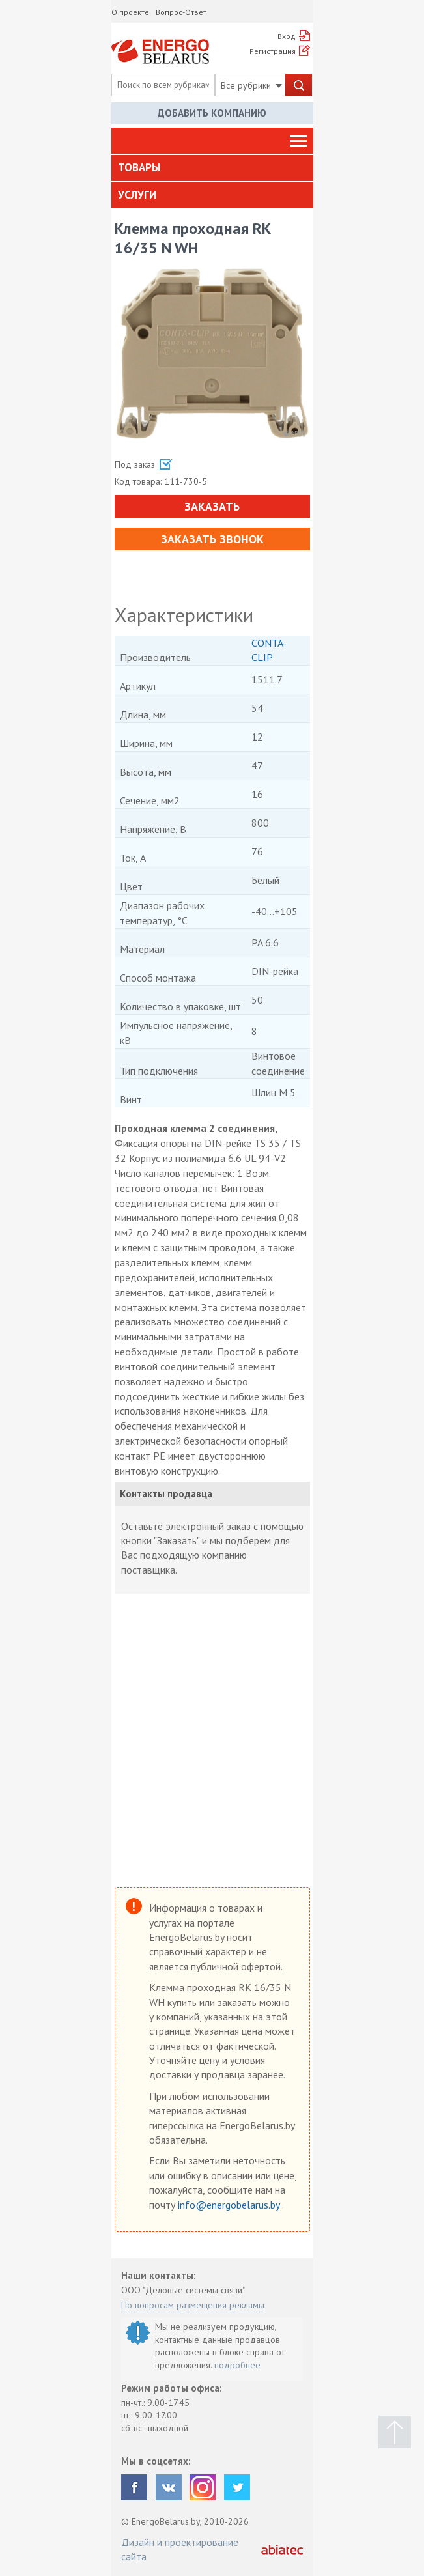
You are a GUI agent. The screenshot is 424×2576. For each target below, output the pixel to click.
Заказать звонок (212, 538)
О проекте (130, 12)
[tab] (212, 168)
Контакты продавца (166, 1494)
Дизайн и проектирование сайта (179, 2549)
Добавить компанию (212, 113)
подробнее (237, 2365)
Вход (286, 36)
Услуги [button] (137, 195)
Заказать (212, 506)
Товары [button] (139, 167)
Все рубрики (251, 85)
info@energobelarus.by (230, 2204)
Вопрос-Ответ (181, 12)
